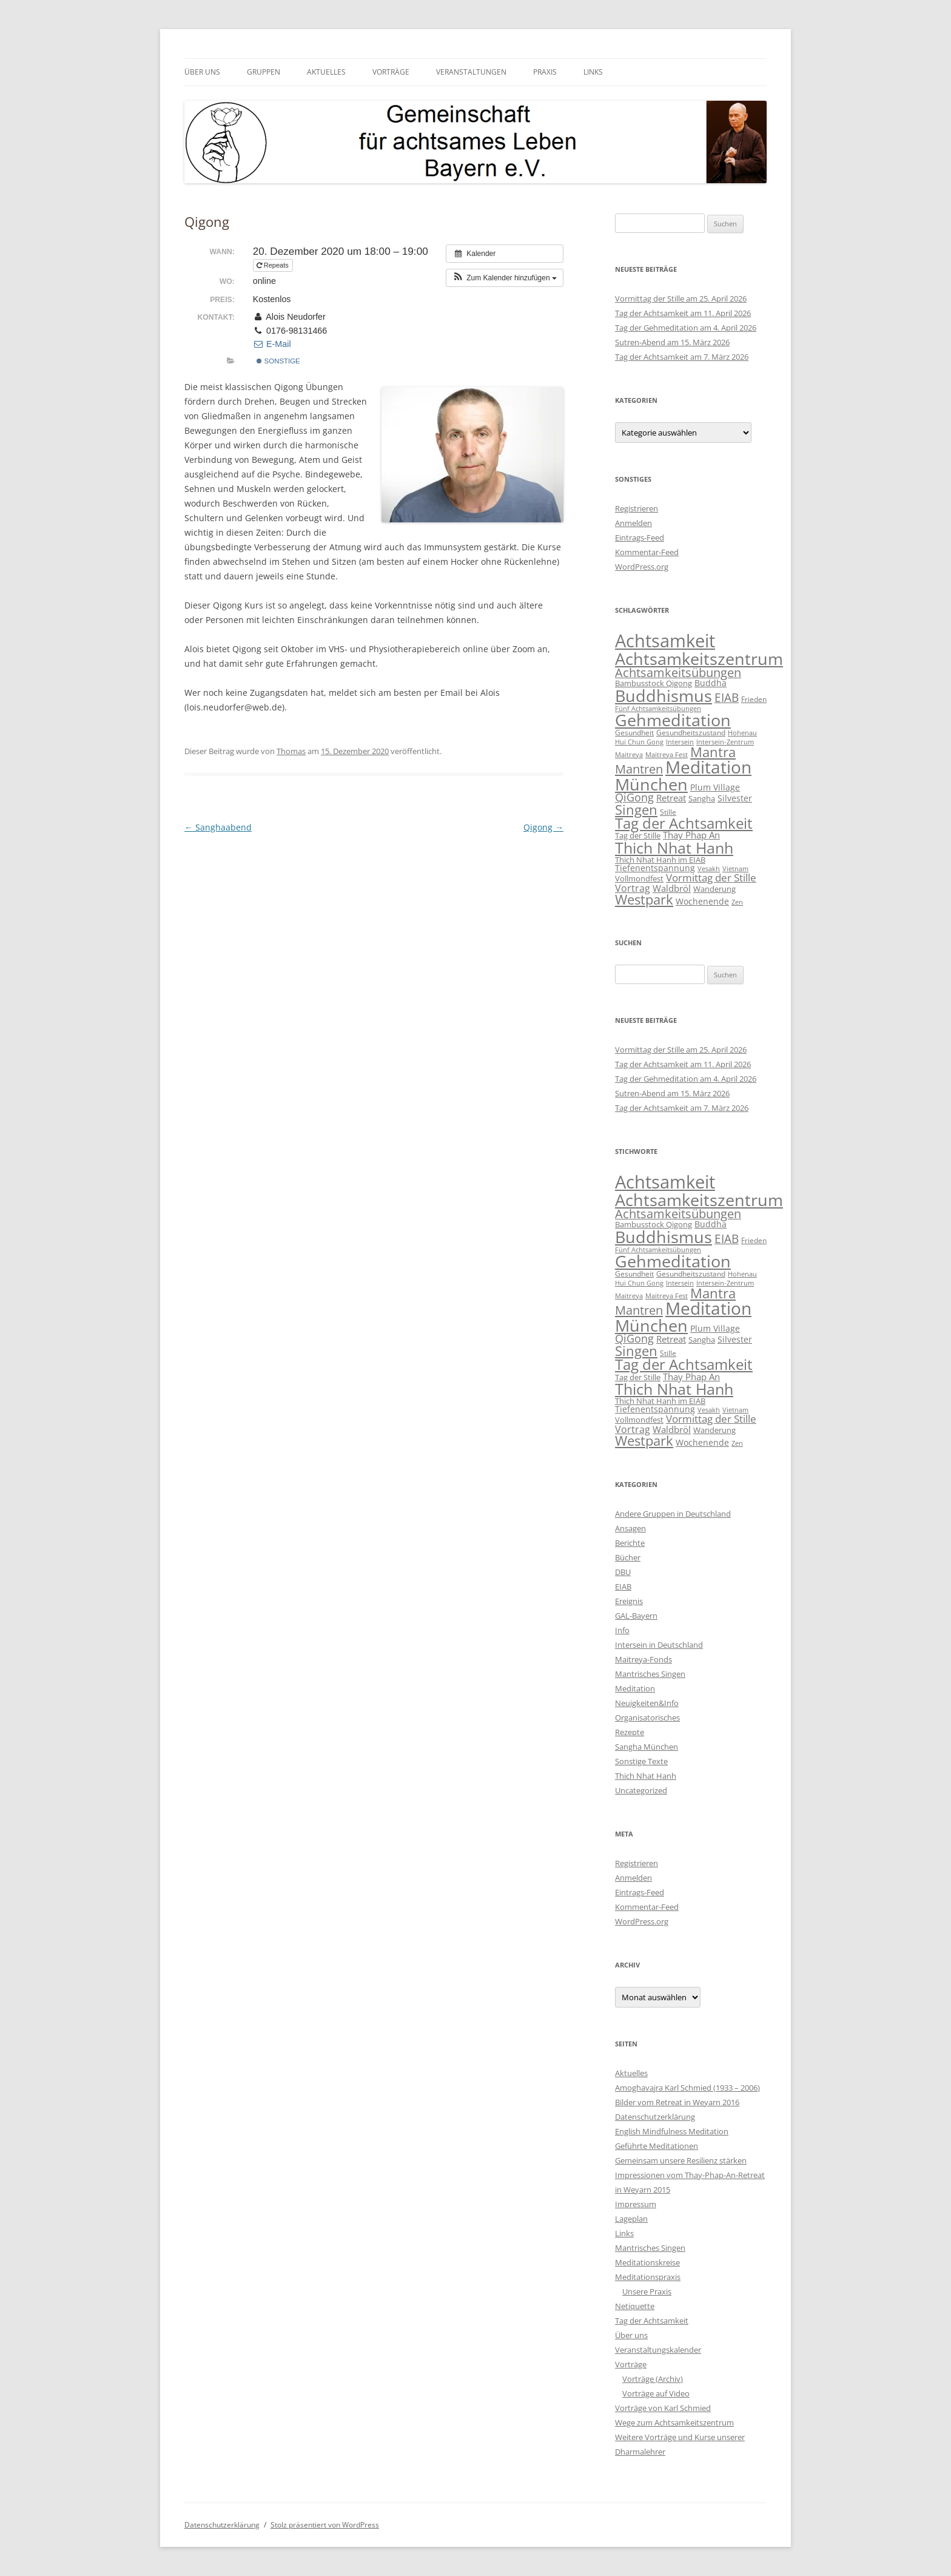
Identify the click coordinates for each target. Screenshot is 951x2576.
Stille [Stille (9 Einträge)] (668, 812)
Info (622, 1630)
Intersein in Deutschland (659, 1644)
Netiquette (634, 2306)
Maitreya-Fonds (643, 1659)
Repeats (274, 265)
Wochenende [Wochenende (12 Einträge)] (702, 901)
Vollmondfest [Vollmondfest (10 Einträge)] (639, 878)
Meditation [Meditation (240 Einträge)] (708, 766)
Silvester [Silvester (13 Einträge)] (734, 798)
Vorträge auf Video (656, 2393)
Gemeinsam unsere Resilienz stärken (681, 2160)
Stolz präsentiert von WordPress (325, 2525)
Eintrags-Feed (639, 537)
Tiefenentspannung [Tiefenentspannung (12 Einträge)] (655, 868)
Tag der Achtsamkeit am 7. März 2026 (681, 356)
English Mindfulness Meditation (671, 2131)
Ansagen (630, 1528)
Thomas (291, 751)
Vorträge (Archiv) (652, 2378)
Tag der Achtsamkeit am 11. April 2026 (683, 313)
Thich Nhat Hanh (645, 1775)
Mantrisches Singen (650, 1673)
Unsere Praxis (646, 2291)
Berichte (630, 1542)
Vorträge (390, 72)
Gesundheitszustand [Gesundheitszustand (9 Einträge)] (690, 732)
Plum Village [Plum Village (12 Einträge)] (715, 787)
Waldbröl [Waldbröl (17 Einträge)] (672, 888)
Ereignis (629, 1601)
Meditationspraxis (647, 2276)
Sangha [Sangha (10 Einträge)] (701, 798)
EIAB (623, 1586)
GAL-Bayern (636, 1615)
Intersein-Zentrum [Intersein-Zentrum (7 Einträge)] (725, 741)
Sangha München (646, 1746)
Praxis (545, 72)
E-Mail (272, 344)
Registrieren (636, 508)
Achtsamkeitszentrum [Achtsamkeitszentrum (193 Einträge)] (699, 658)
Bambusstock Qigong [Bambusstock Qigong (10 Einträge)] (653, 683)
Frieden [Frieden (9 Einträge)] (754, 699)
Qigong (543, 827)
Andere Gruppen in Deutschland (673, 1513)
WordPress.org (641, 566)
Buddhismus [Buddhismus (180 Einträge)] (663, 695)
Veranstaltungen (471, 72)
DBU (623, 1571)
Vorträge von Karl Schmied (663, 2407)
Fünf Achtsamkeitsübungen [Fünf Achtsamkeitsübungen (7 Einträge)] (658, 708)
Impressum (635, 2204)
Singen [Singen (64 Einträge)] (636, 809)
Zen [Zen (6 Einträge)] (737, 902)
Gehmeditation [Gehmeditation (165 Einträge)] (673, 720)
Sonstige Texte (641, 1761)
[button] (504, 277)
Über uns (202, 72)
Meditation (635, 1688)
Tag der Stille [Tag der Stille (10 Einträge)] (637, 835)
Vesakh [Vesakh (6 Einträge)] (708, 869)
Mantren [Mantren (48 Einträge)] (639, 768)
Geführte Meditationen (656, 2145)
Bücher (627, 1557)
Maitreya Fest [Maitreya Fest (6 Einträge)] (666, 754)
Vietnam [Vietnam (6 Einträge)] (735, 869)
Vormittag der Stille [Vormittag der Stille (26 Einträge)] (711, 877)
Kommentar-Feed (647, 552)
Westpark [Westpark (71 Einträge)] (644, 899)
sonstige (278, 361)
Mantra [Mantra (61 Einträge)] (713, 752)
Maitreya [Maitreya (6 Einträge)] (629, 754)
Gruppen (263, 72)
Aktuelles (326, 72)
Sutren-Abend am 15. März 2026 (672, 342)
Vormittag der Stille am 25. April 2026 (681, 298)
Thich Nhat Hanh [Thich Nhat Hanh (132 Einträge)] (674, 847)
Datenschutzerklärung (655, 2116)
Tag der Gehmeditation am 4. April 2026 (685, 327)
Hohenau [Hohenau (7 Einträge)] (742, 732)
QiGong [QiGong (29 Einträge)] (634, 797)
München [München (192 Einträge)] (651, 784)
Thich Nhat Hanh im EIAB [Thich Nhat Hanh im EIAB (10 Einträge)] (660, 859)
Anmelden (633, 523)
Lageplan (631, 2218)
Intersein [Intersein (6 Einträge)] (680, 742)
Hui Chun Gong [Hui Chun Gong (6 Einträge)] (639, 742)
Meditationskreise (647, 2262)
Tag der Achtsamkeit (651, 2320)
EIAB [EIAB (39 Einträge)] (726, 697)
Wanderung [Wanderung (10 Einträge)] (714, 888)
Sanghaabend (218, 827)
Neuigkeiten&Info (647, 1703)
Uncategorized (641, 1790)
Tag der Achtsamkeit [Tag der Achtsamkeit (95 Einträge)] (684, 823)
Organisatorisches (647, 1717)
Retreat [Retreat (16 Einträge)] (671, 798)
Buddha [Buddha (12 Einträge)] (710, 683)
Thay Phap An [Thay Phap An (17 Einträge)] (691, 835)
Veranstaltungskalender (658, 2349)
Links (593, 72)
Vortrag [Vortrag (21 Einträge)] (632, 888)
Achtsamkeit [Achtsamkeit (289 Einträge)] (665, 641)
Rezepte (629, 1732)
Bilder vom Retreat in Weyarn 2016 (677, 2102)
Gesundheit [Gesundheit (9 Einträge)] (634, 732)
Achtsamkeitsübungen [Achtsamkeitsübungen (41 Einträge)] (678, 672)
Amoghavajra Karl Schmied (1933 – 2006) (687, 2087)
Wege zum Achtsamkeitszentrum (674, 2422)
